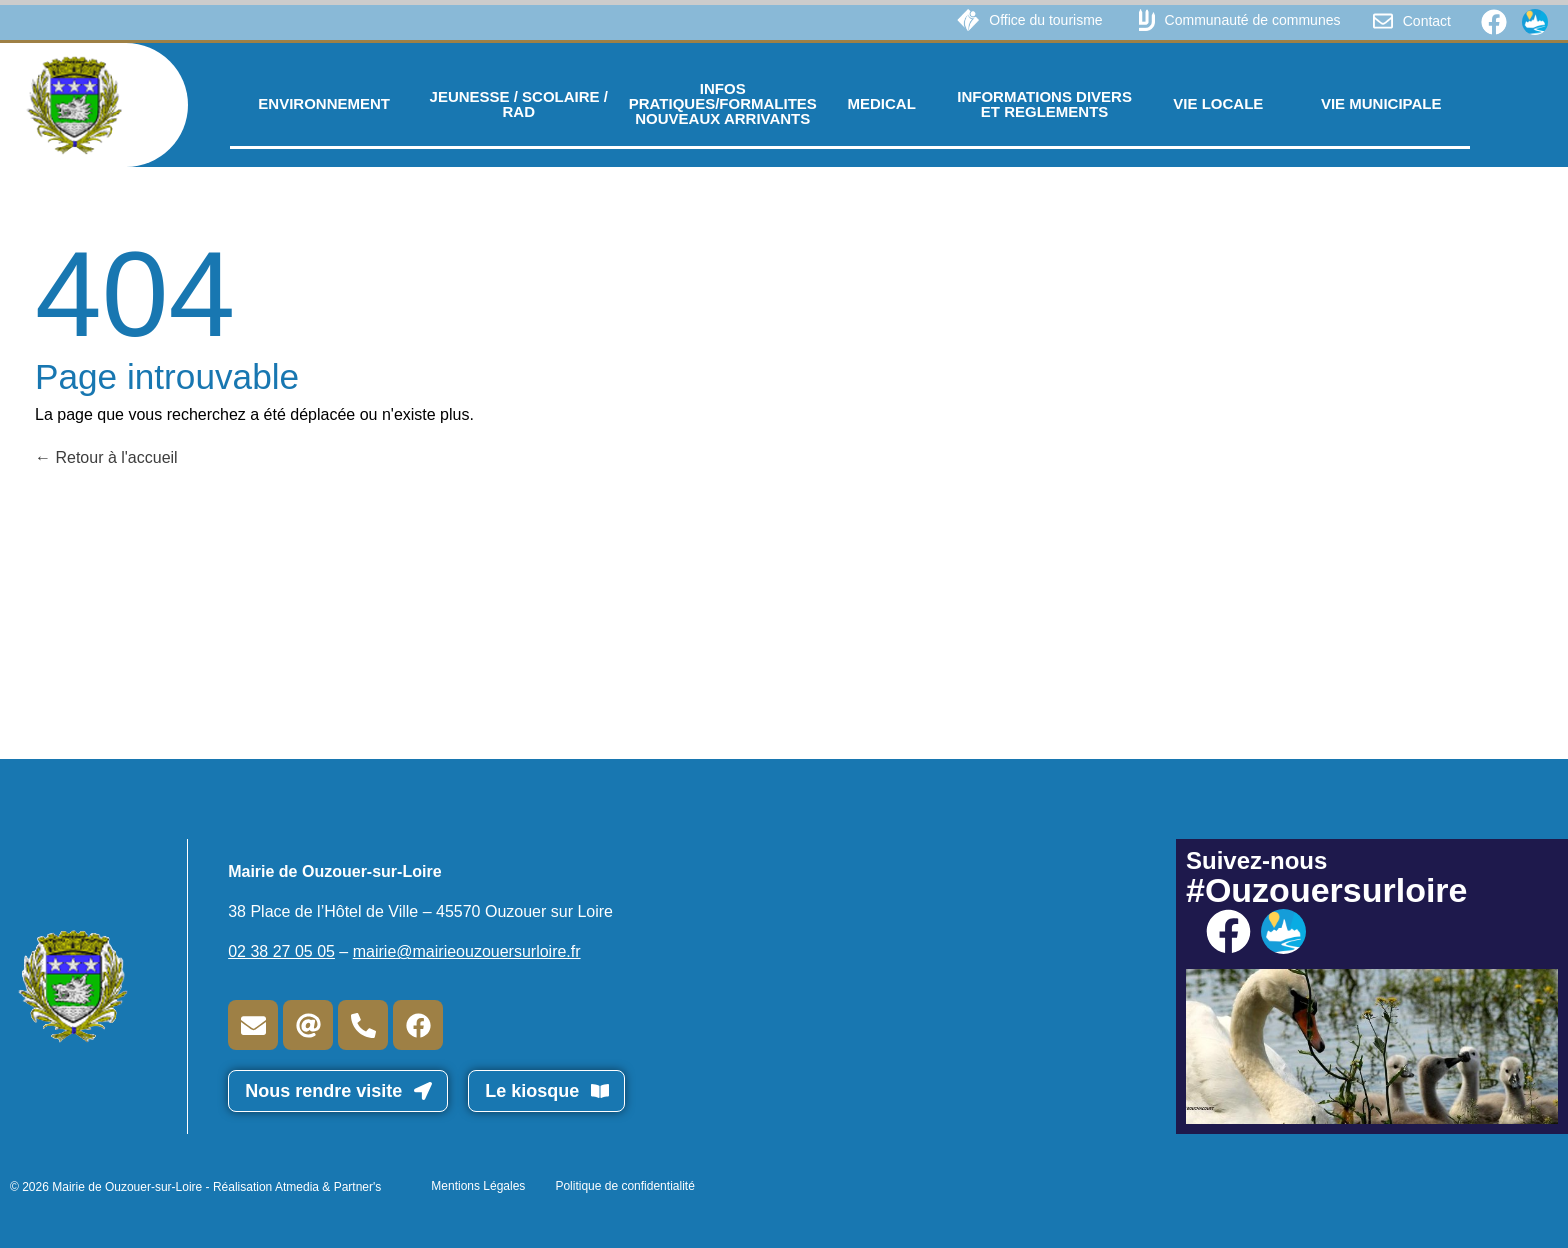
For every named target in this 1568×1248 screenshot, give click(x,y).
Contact (1427, 21)
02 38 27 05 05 (281, 951)
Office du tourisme (1045, 20)
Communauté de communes (1253, 20)
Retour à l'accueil (106, 457)
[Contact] (1383, 21)
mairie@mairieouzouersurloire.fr (467, 951)
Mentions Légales (478, 1186)
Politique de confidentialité (624, 1186)
